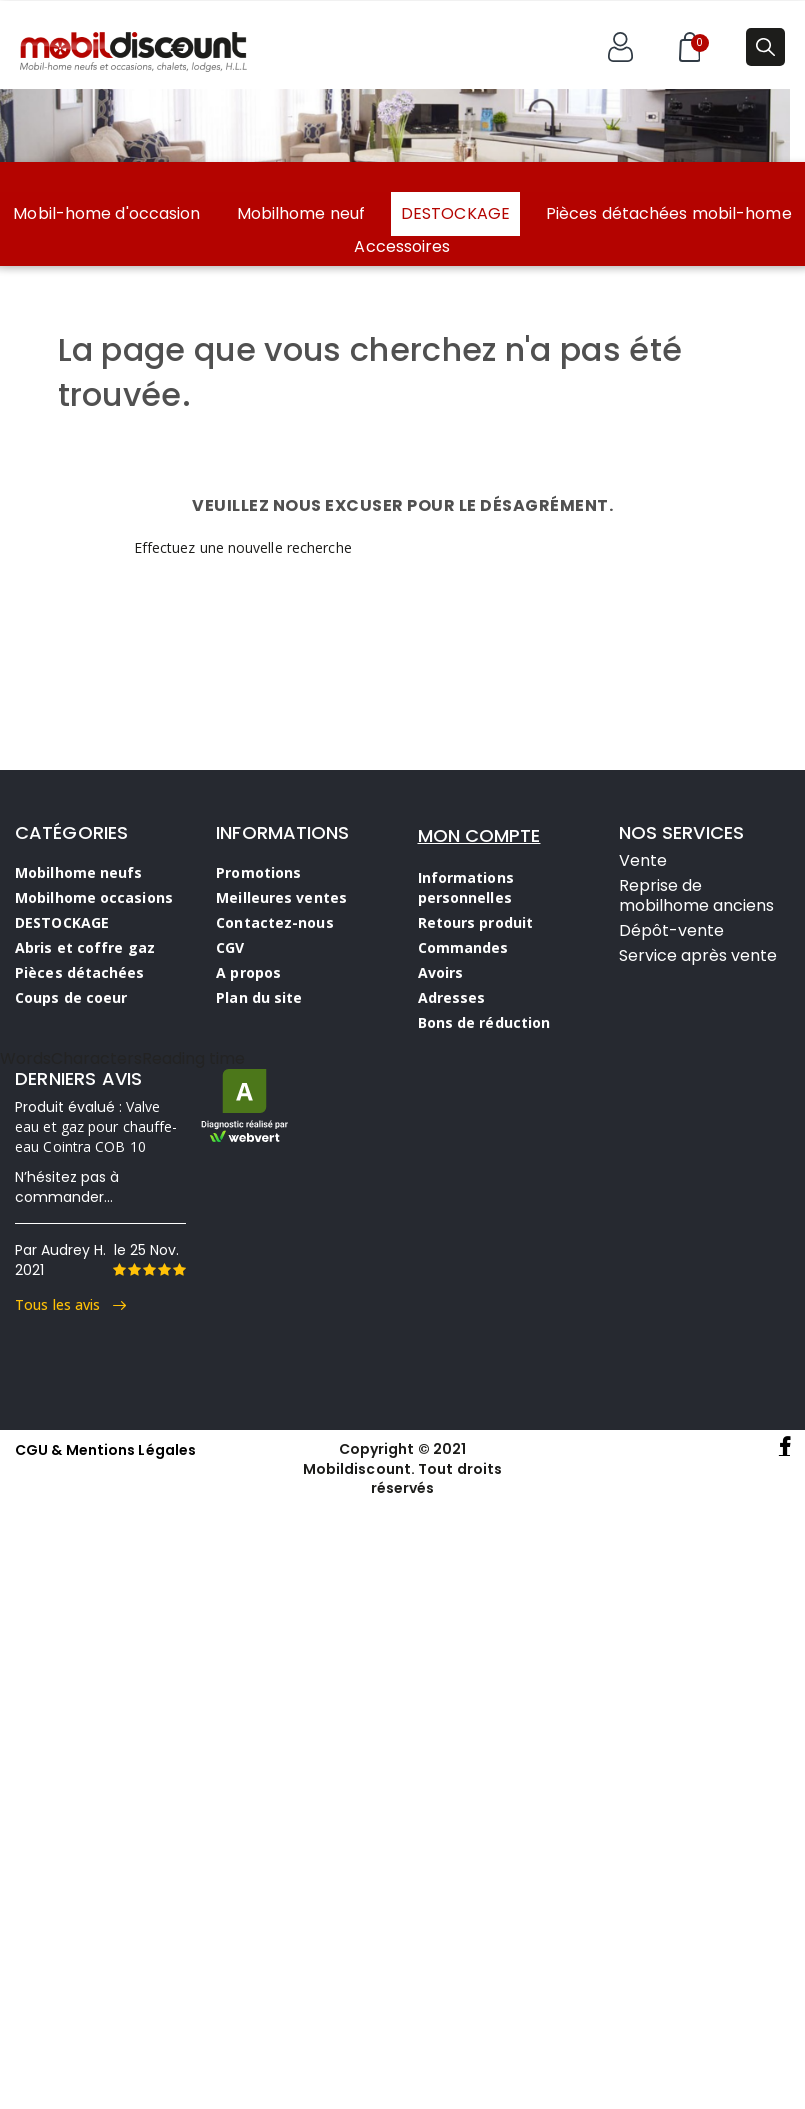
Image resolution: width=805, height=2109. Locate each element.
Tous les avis (70, 1304)
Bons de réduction (484, 1022)
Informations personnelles (466, 887)
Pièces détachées (80, 972)
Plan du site (259, 997)
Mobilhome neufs (79, 872)
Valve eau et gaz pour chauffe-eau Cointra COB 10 (96, 1126)
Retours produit (476, 922)
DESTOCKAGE (455, 213)
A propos (248, 972)
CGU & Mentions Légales (105, 1450)
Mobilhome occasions (94, 897)
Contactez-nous (274, 922)
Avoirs (441, 972)
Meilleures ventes (281, 897)
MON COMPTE (479, 835)
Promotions (258, 872)
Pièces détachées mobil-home (669, 214)
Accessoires (402, 247)
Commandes (463, 947)
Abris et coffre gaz (85, 947)
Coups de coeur (71, 997)
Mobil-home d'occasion (106, 214)
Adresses (452, 997)
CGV (230, 947)
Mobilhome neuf (301, 213)
